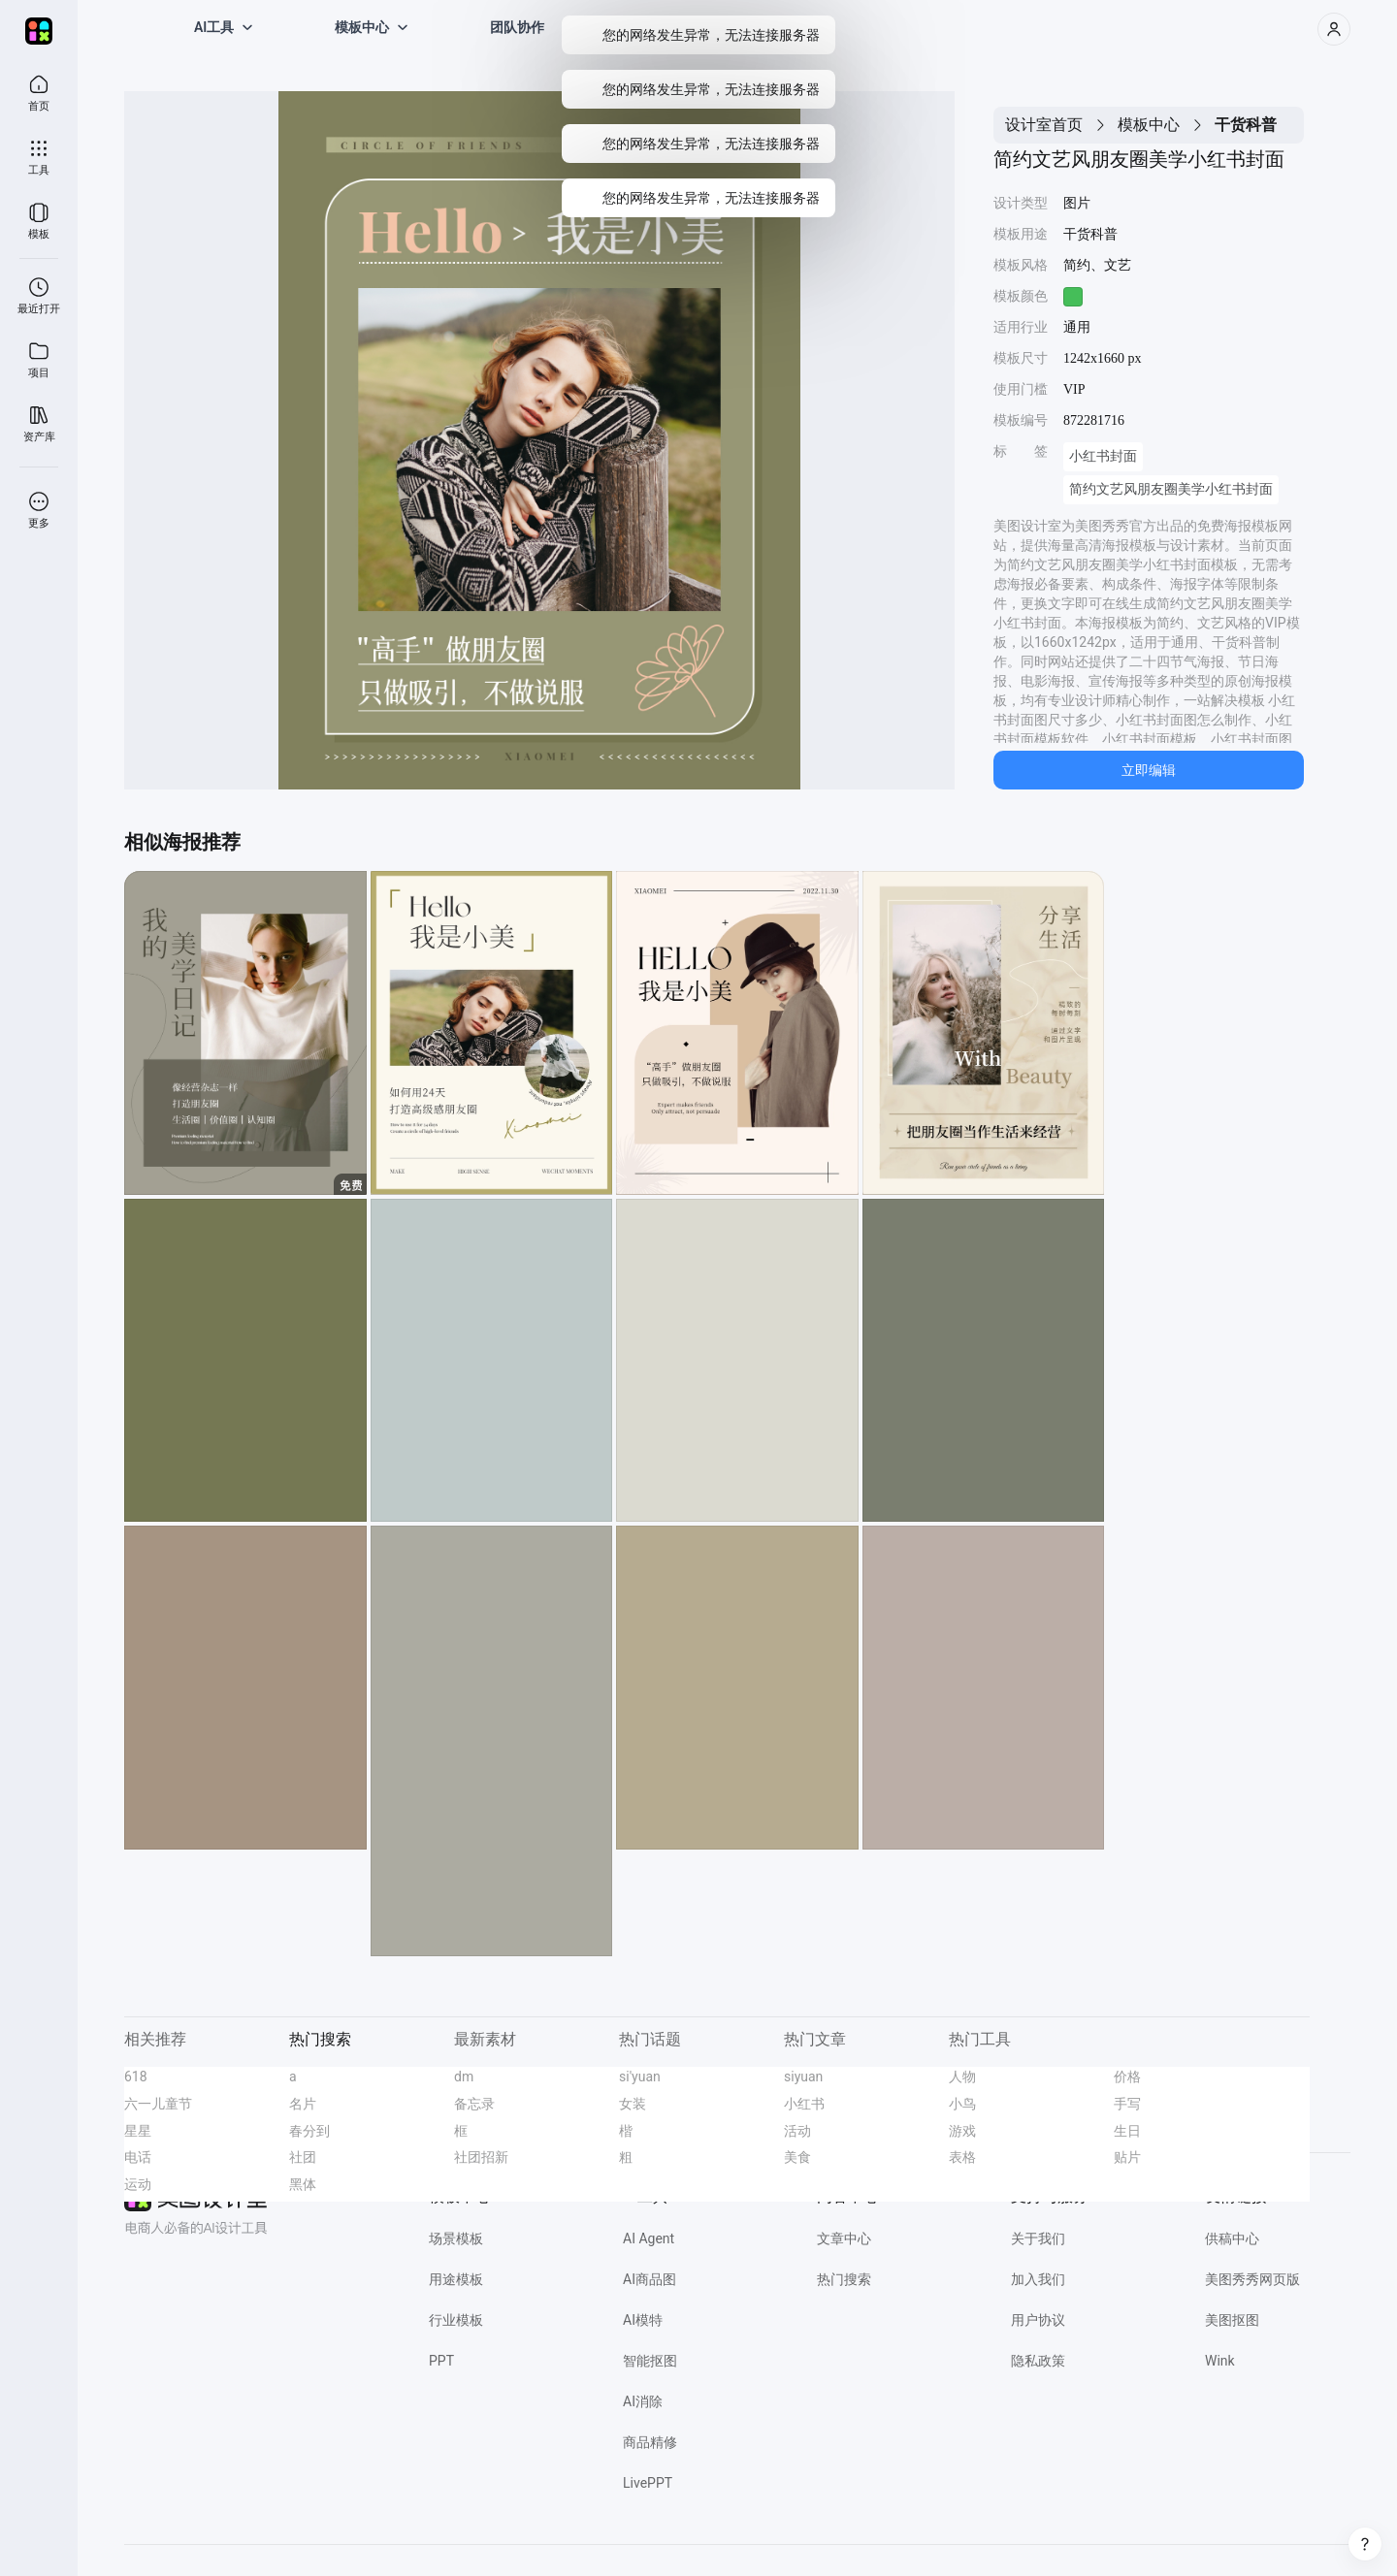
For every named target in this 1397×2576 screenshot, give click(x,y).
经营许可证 (455, 2528)
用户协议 (1038, 2213)
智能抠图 (650, 2254)
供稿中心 (1232, 2132)
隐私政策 (1038, 2254)
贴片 (1127, 2050)
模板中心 (1149, 124)
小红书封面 (1103, 456)
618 (135, 1970)
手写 (1127, 1997)
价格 (1127, 1970)
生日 (1127, 2024)
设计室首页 (1044, 124)
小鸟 (962, 1997)
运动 (137, 2077)
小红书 (804, 1997)
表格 (962, 2050)
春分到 (309, 2024)
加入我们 (1038, 2172)
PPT (441, 2254)
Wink (1220, 2254)
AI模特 (643, 2213)
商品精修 (650, 2335)
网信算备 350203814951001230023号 (1005, 2528)
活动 (797, 2024)
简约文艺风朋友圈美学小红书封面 (1171, 489)
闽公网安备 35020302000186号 (574, 2528)
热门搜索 (844, 2172)
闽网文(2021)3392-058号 (836, 2528)
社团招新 (481, 2050)
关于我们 (1038, 2132)
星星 (137, 2024)
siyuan (803, 1970)
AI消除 (643, 2294)
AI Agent (648, 2132)
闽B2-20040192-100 (713, 2528)
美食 (797, 2050)
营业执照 (394, 2528)
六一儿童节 (158, 1997)
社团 (302, 2050)
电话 (137, 2050)
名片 (302, 1997)
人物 (962, 1970)
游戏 (962, 2024)
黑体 (302, 2077)
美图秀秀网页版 (1252, 2172)
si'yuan (640, 1970)
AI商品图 (649, 2172)
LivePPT (647, 2376)
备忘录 (474, 1997)
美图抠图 (1232, 2213)
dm (463, 1970)
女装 (632, 1997)
